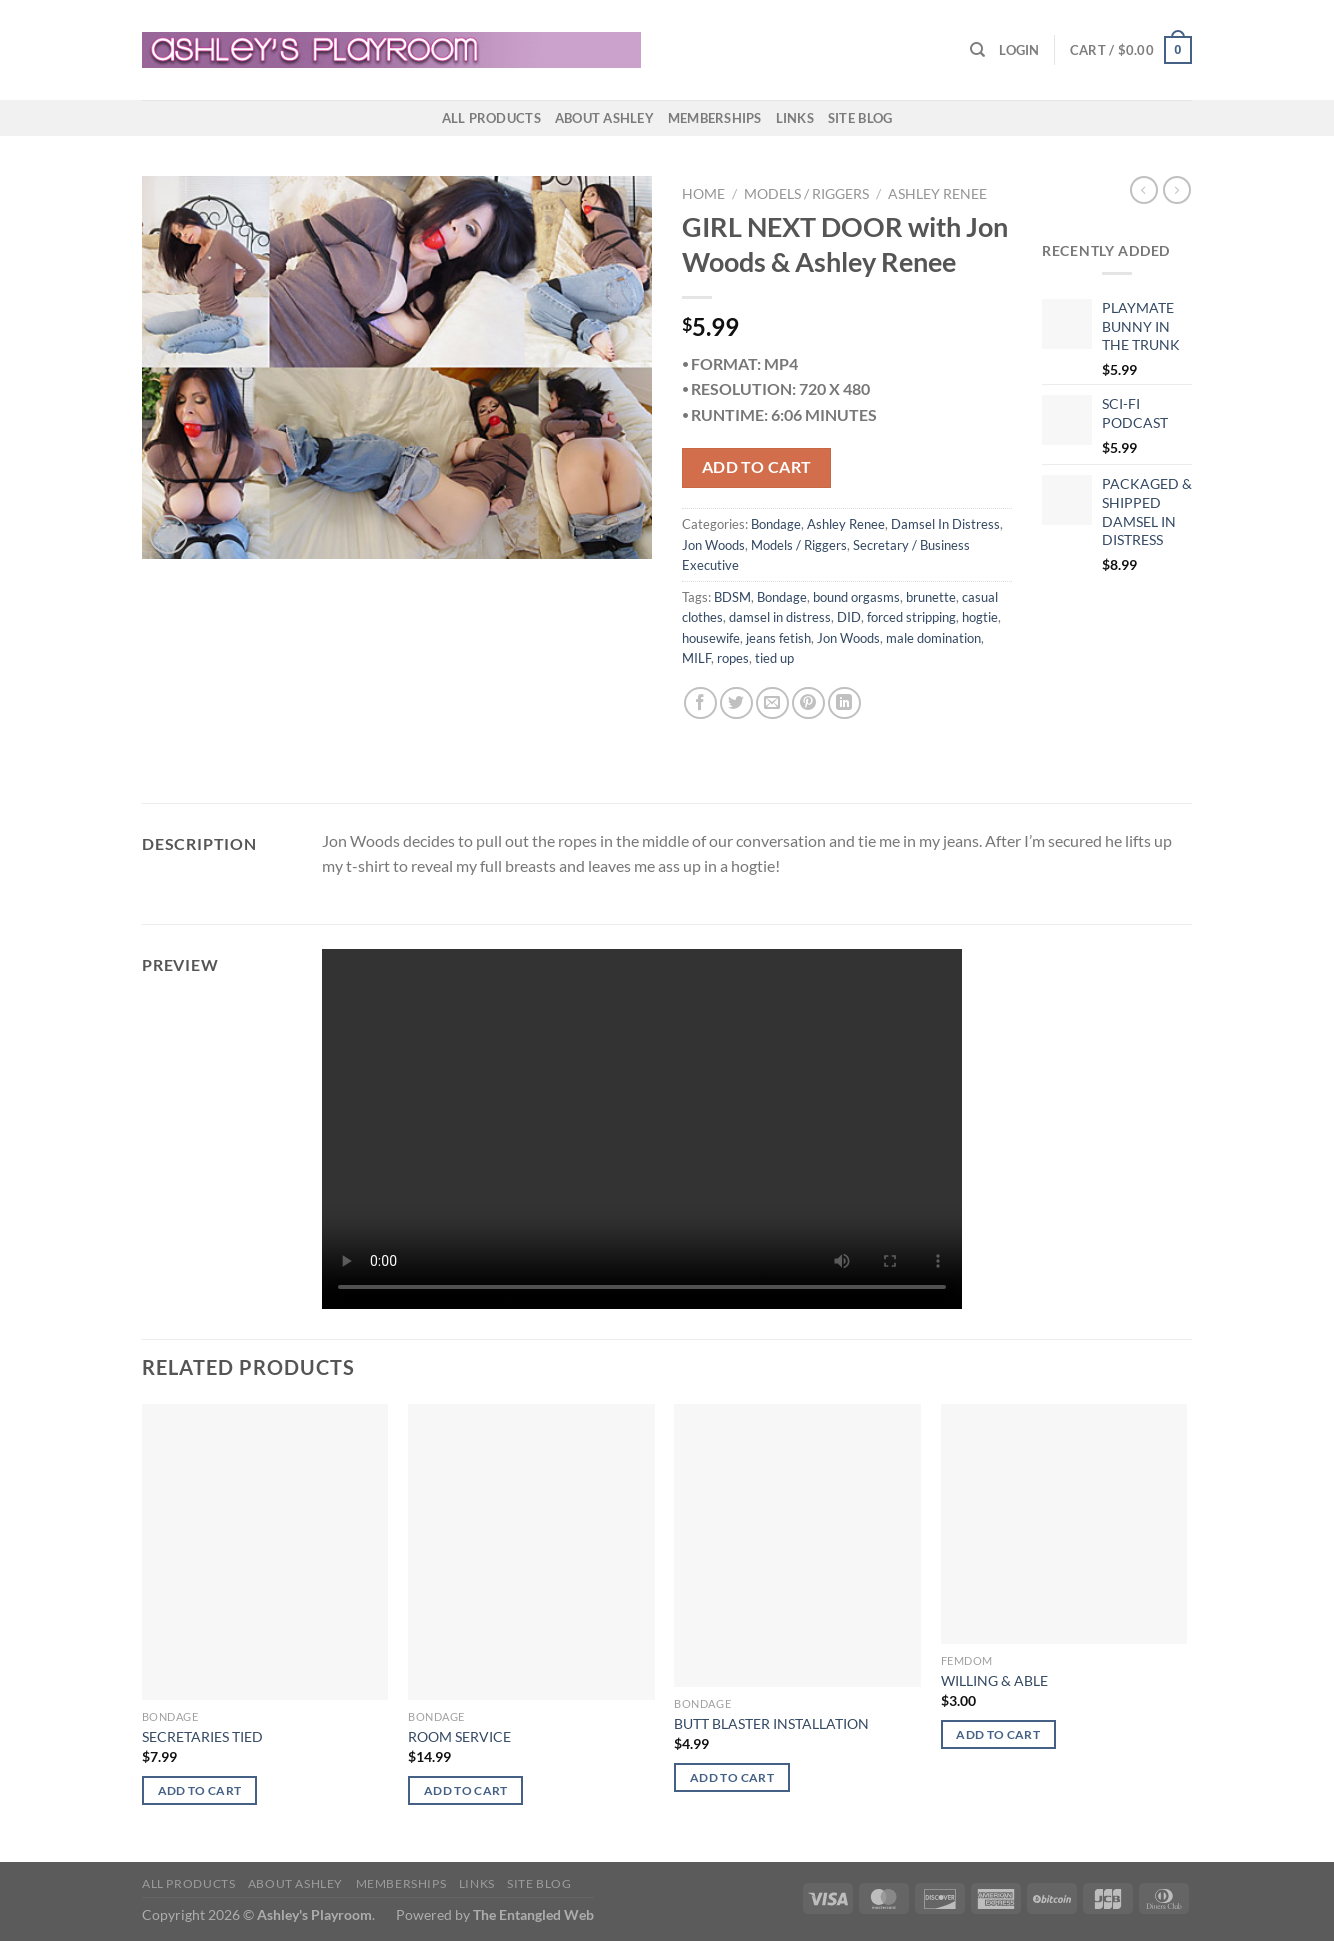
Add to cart (757, 467)
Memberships (715, 118)
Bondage (776, 524)
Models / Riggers (806, 194)
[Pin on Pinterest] (808, 703)
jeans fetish (778, 638)
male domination (933, 638)
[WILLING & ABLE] (1064, 1524)
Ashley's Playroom (314, 1914)
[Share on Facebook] (700, 703)
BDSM (732, 597)
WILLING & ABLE (994, 1680)
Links (795, 118)
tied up (774, 658)
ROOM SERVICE (459, 1736)
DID (849, 617)
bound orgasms (856, 597)
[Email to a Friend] (772, 703)
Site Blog (860, 118)
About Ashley (604, 118)
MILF (696, 658)
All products (491, 118)
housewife (711, 638)
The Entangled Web (533, 1914)
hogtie (980, 617)
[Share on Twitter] (736, 703)
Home (703, 194)
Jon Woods (713, 545)
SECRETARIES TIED (202, 1736)
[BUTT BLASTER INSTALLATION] (797, 1545)
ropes (733, 658)
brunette (931, 597)
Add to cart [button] (200, 1790)
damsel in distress (780, 617)
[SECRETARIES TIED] (265, 1552)
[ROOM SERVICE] (531, 1552)
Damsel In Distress (945, 524)
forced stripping (911, 617)
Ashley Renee (937, 194)
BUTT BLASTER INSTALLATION (771, 1723)
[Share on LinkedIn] (844, 703)
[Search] (977, 50)
